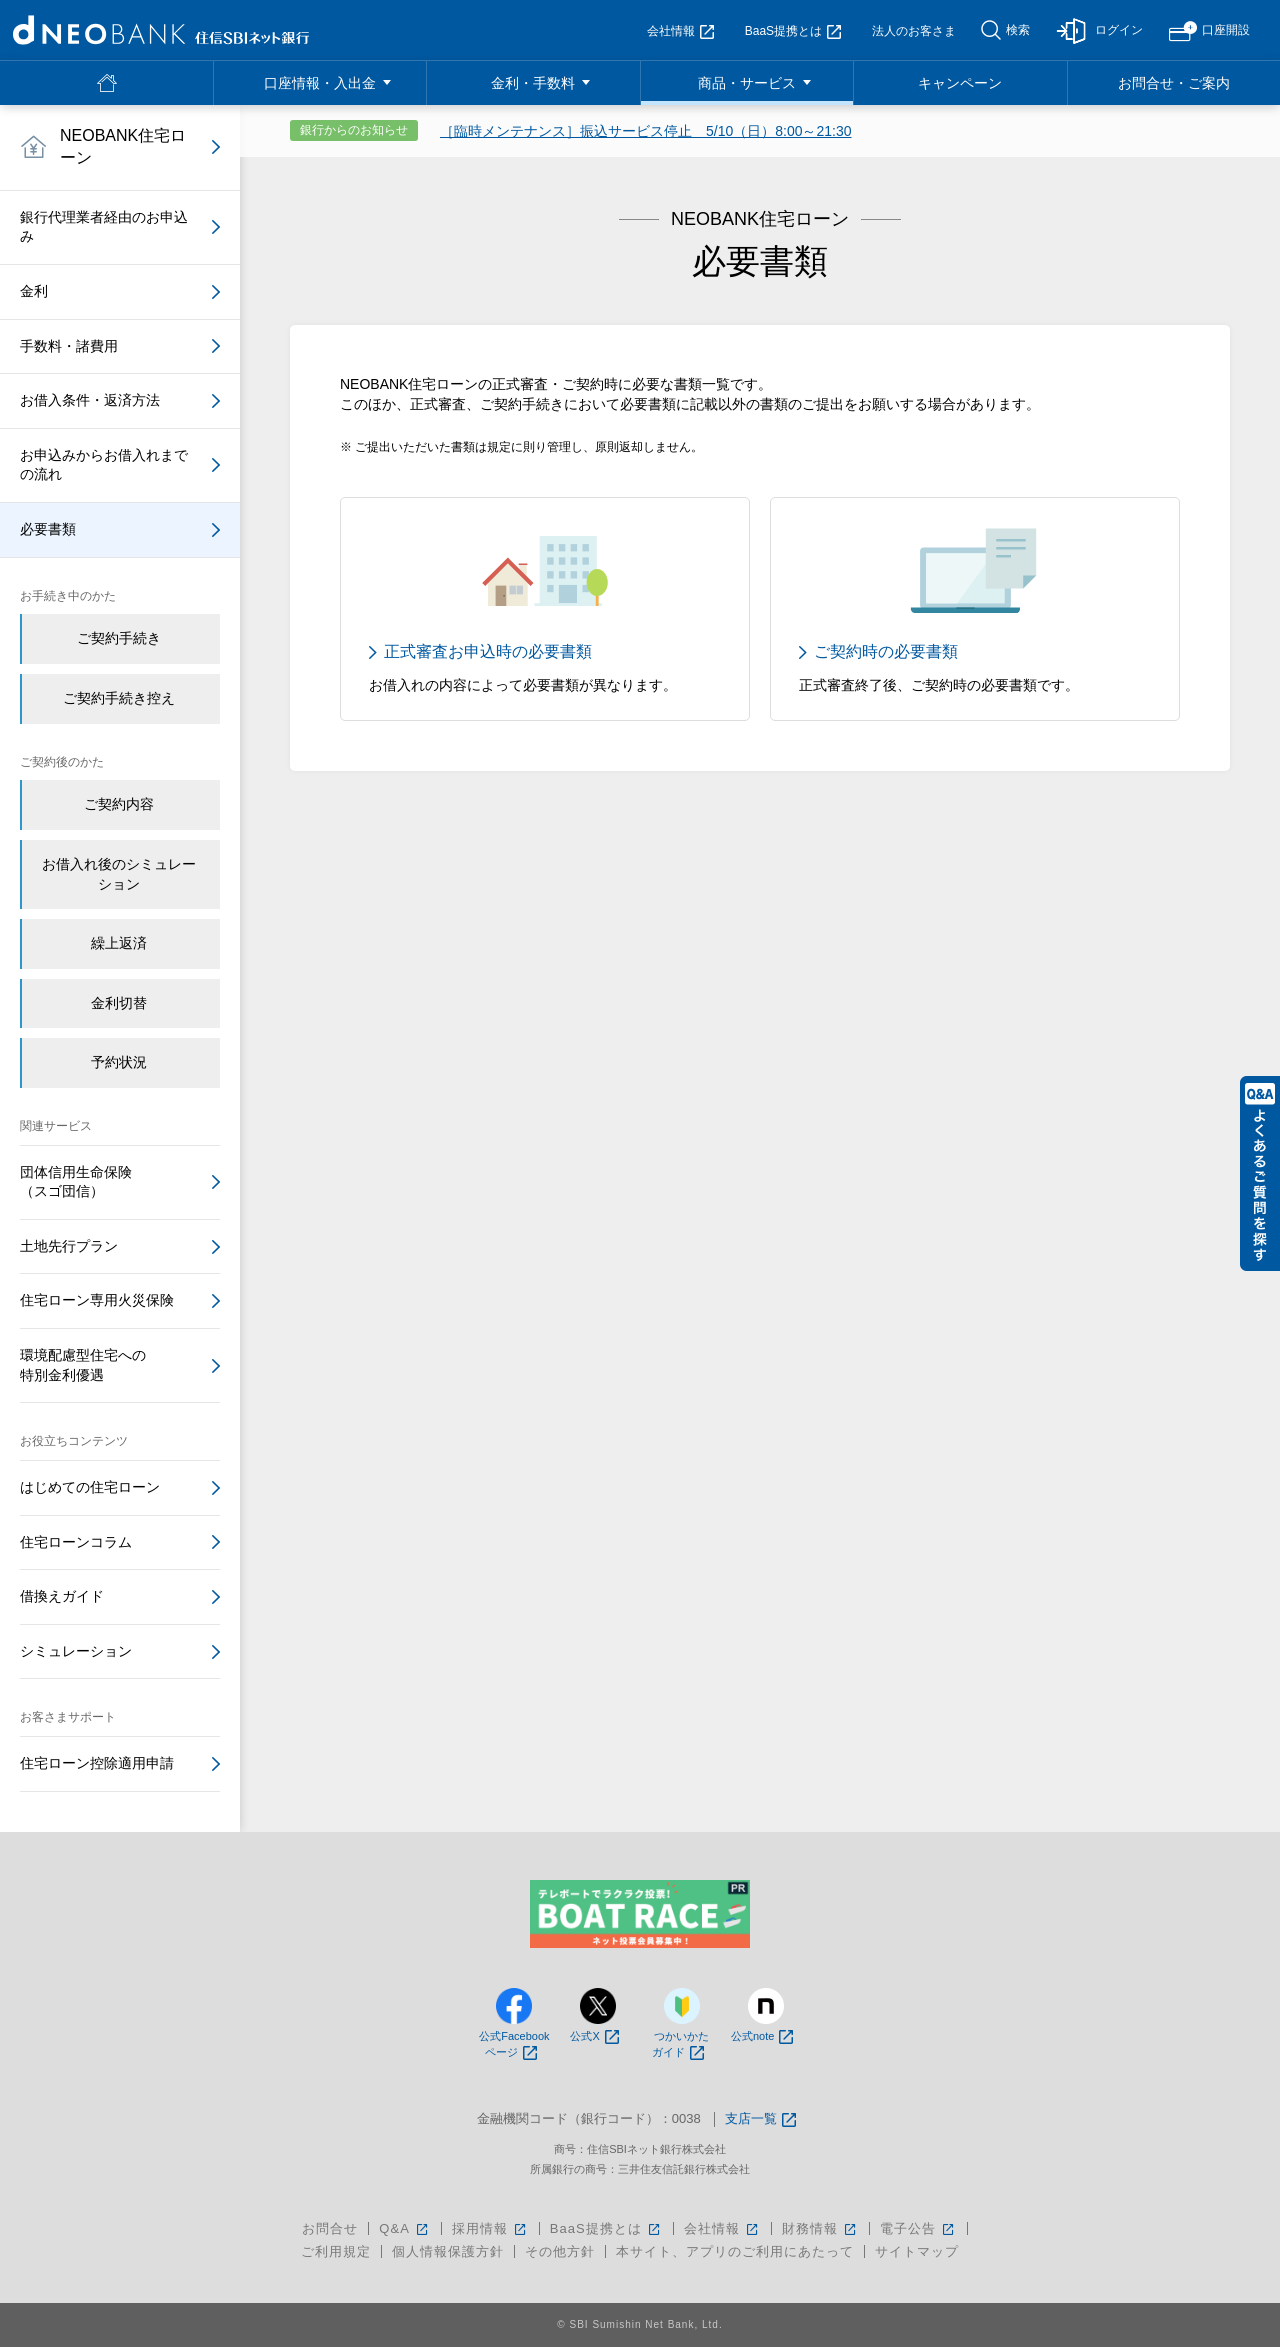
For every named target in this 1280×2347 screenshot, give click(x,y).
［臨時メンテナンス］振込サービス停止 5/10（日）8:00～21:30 (646, 131)
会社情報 (680, 31)
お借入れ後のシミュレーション (119, 874)
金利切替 (119, 1003)
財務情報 (820, 2228)
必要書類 (48, 529)
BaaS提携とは (793, 31)
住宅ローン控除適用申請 (97, 1763)
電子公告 (918, 2228)
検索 (1018, 30)
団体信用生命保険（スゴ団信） (76, 1182)
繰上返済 (119, 943)
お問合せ (330, 2228)
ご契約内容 (119, 804)
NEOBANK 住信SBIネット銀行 (161, 30)
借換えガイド (62, 1596)
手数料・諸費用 (69, 346)
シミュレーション (76, 1651)
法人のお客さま (914, 31)
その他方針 (560, 2251)
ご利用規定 (336, 2251)
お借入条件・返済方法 (90, 400)
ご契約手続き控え (119, 698)
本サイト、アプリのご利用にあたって (735, 2251)
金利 (34, 291)
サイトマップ (917, 2251)
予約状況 (119, 1062)
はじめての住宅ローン (90, 1487)
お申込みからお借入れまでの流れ (104, 465)
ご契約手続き (119, 638)
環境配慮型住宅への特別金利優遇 (83, 1365)
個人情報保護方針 (448, 2251)
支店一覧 (760, 2119)
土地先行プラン (69, 1246)
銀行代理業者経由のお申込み (104, 227)
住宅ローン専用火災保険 (97, 1300)
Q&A (404, 2228)
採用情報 (490, 2228)
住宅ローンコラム (76, 1542)
